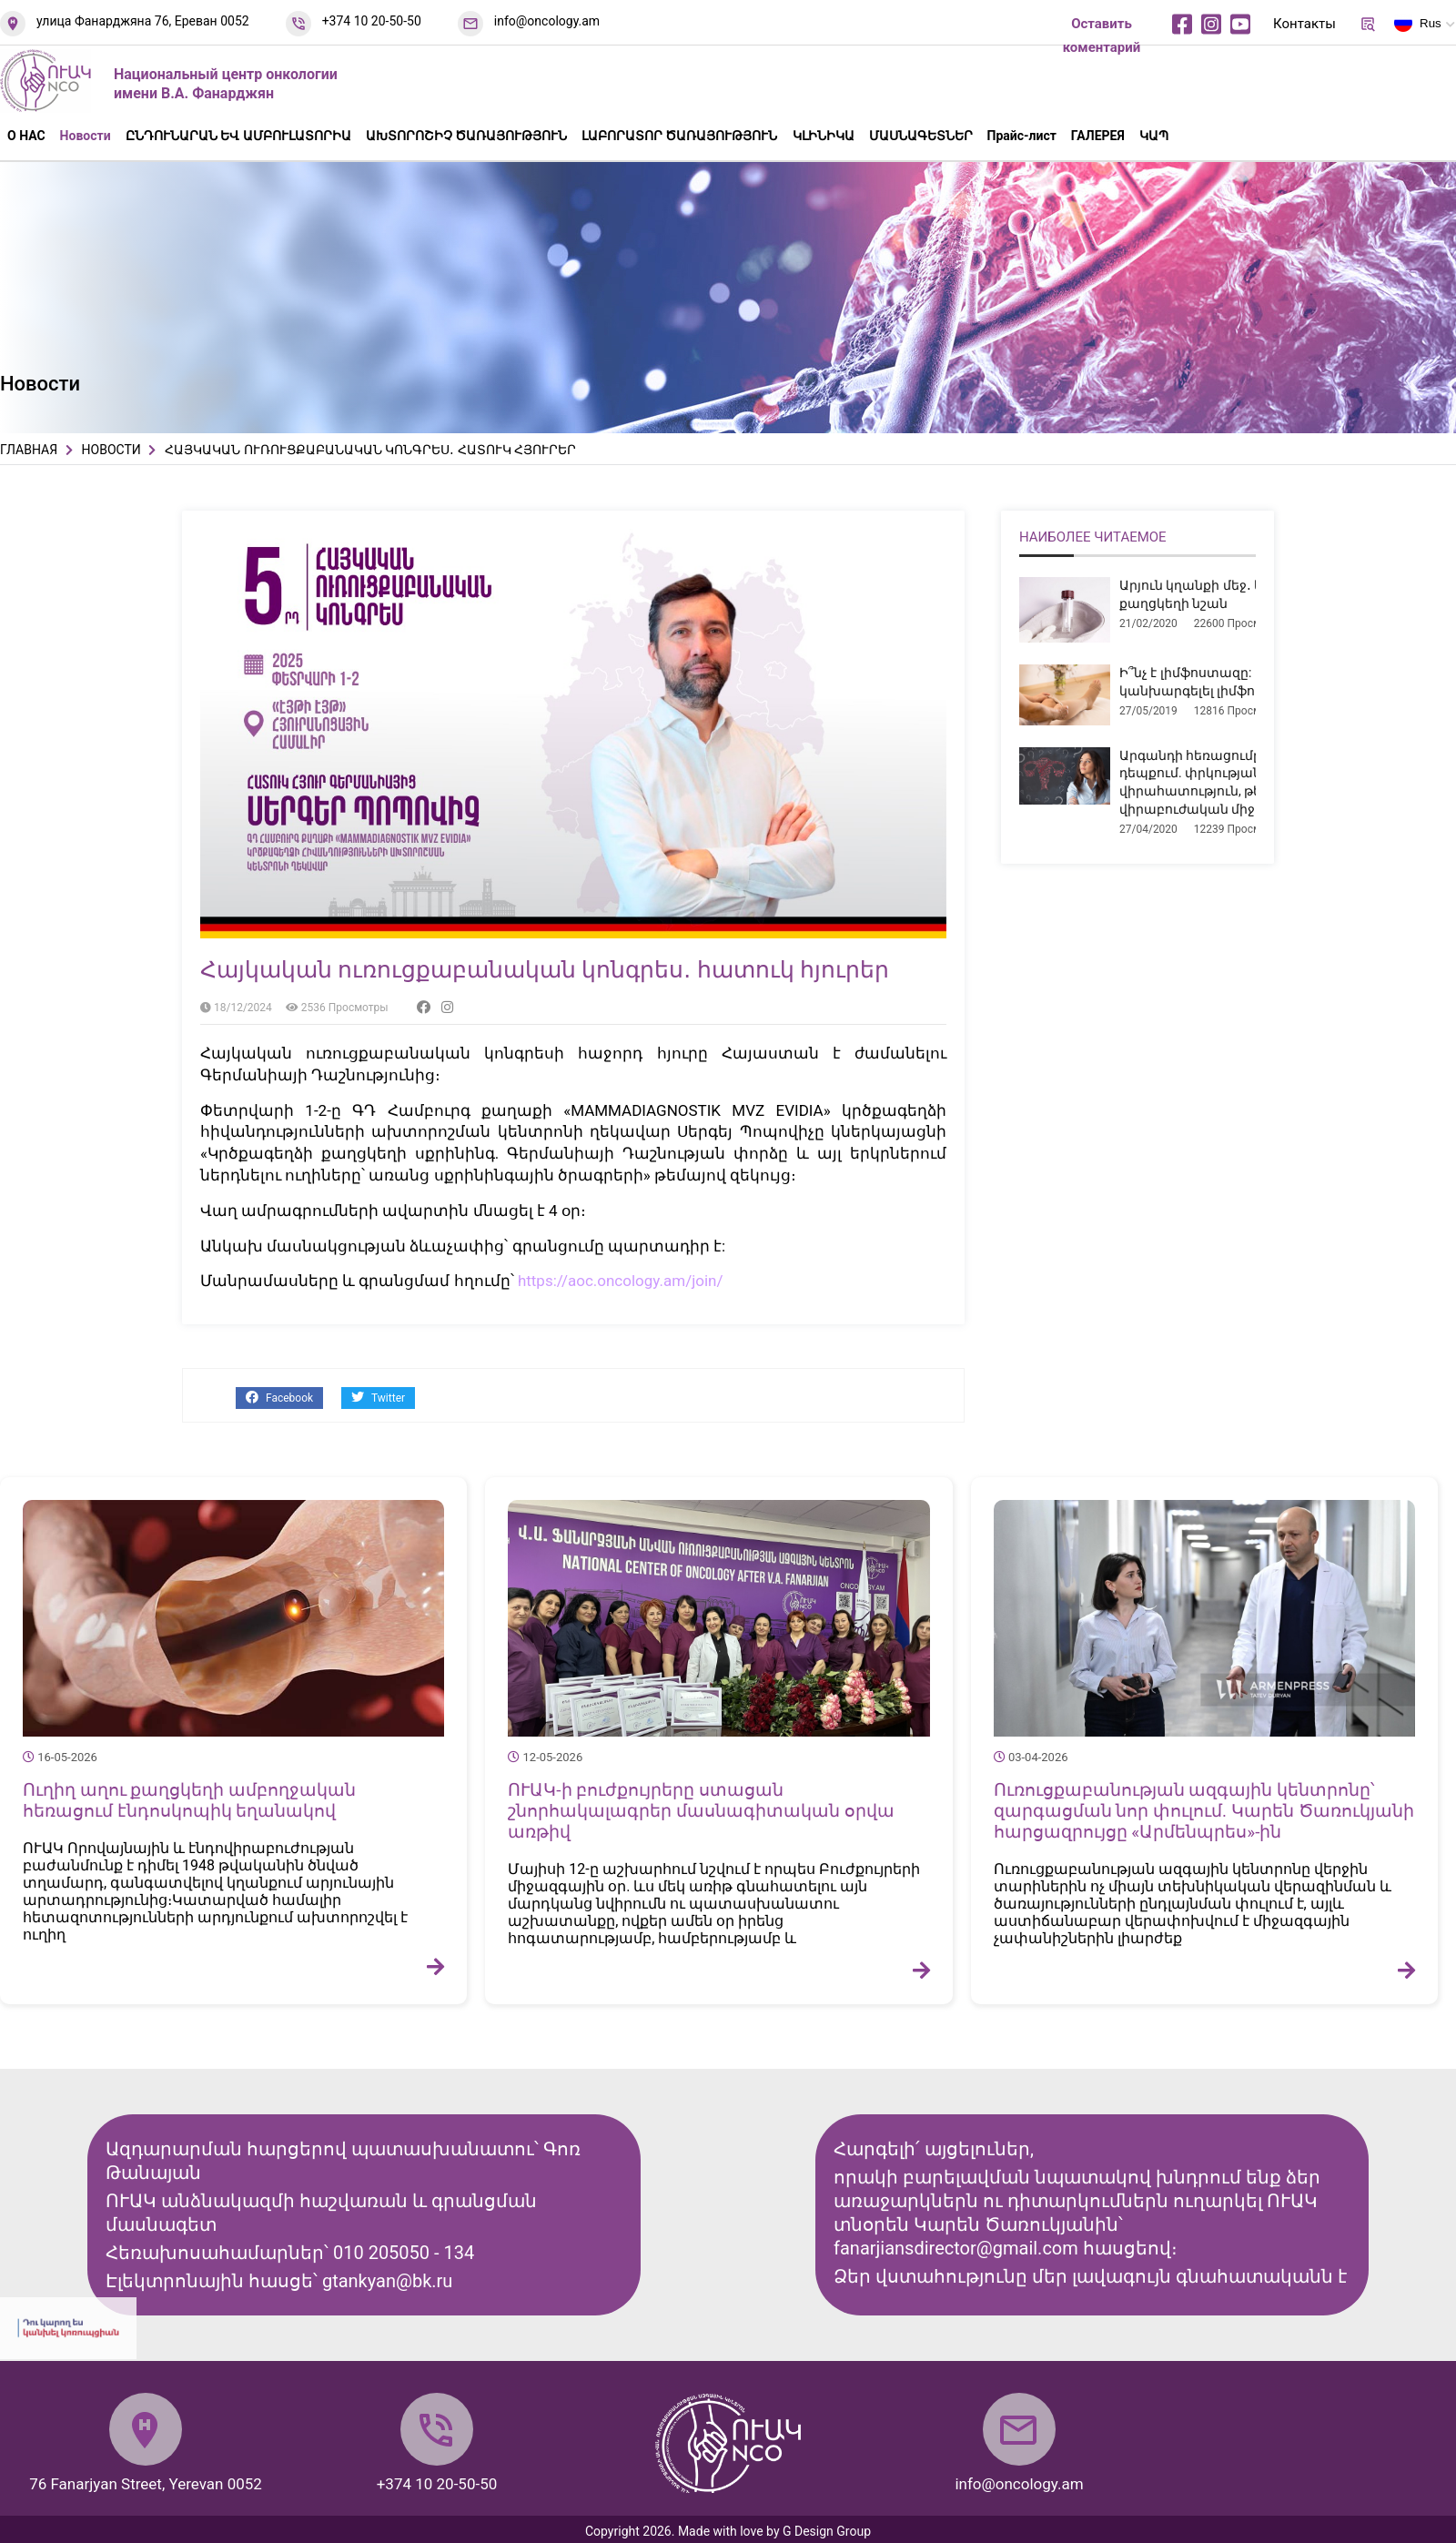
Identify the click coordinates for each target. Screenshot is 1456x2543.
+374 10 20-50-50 (371, 21)
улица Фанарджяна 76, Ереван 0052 (142, 21)
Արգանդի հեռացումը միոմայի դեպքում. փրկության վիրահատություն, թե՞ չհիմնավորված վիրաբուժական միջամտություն (1247, 782)
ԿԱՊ (1153, 135)
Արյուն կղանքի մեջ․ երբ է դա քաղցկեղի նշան (1215, 594)
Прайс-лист (1022, 135)
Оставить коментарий (1102, 35)
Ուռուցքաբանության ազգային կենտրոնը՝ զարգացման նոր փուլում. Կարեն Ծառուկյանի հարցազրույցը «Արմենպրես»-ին (1204, 1810)
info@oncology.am (547, 21)
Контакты (1304, 23)
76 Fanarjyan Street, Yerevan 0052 (145, 2484)
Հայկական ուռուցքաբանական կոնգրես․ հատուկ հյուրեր (544, 970)
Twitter (378, 1397)
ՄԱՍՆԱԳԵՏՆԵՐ (921, 135)
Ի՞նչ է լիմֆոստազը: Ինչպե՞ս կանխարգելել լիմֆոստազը (1215, 681)
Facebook (279, 1397)
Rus (1417, 26)
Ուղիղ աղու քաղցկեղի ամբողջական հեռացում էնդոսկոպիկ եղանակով (189, 1800)
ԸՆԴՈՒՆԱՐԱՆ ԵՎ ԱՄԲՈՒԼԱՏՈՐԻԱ (238, 135)
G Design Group (827, 2531)
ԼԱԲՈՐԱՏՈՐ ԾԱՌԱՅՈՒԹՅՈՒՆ (679, 135)
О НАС (26, 135)
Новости (85, 135)
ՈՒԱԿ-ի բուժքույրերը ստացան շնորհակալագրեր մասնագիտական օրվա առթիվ (701, 1810)
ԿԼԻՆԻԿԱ (823, 135)
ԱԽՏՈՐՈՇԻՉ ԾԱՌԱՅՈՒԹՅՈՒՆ (466, 135)
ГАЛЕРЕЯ (1098, 135)
